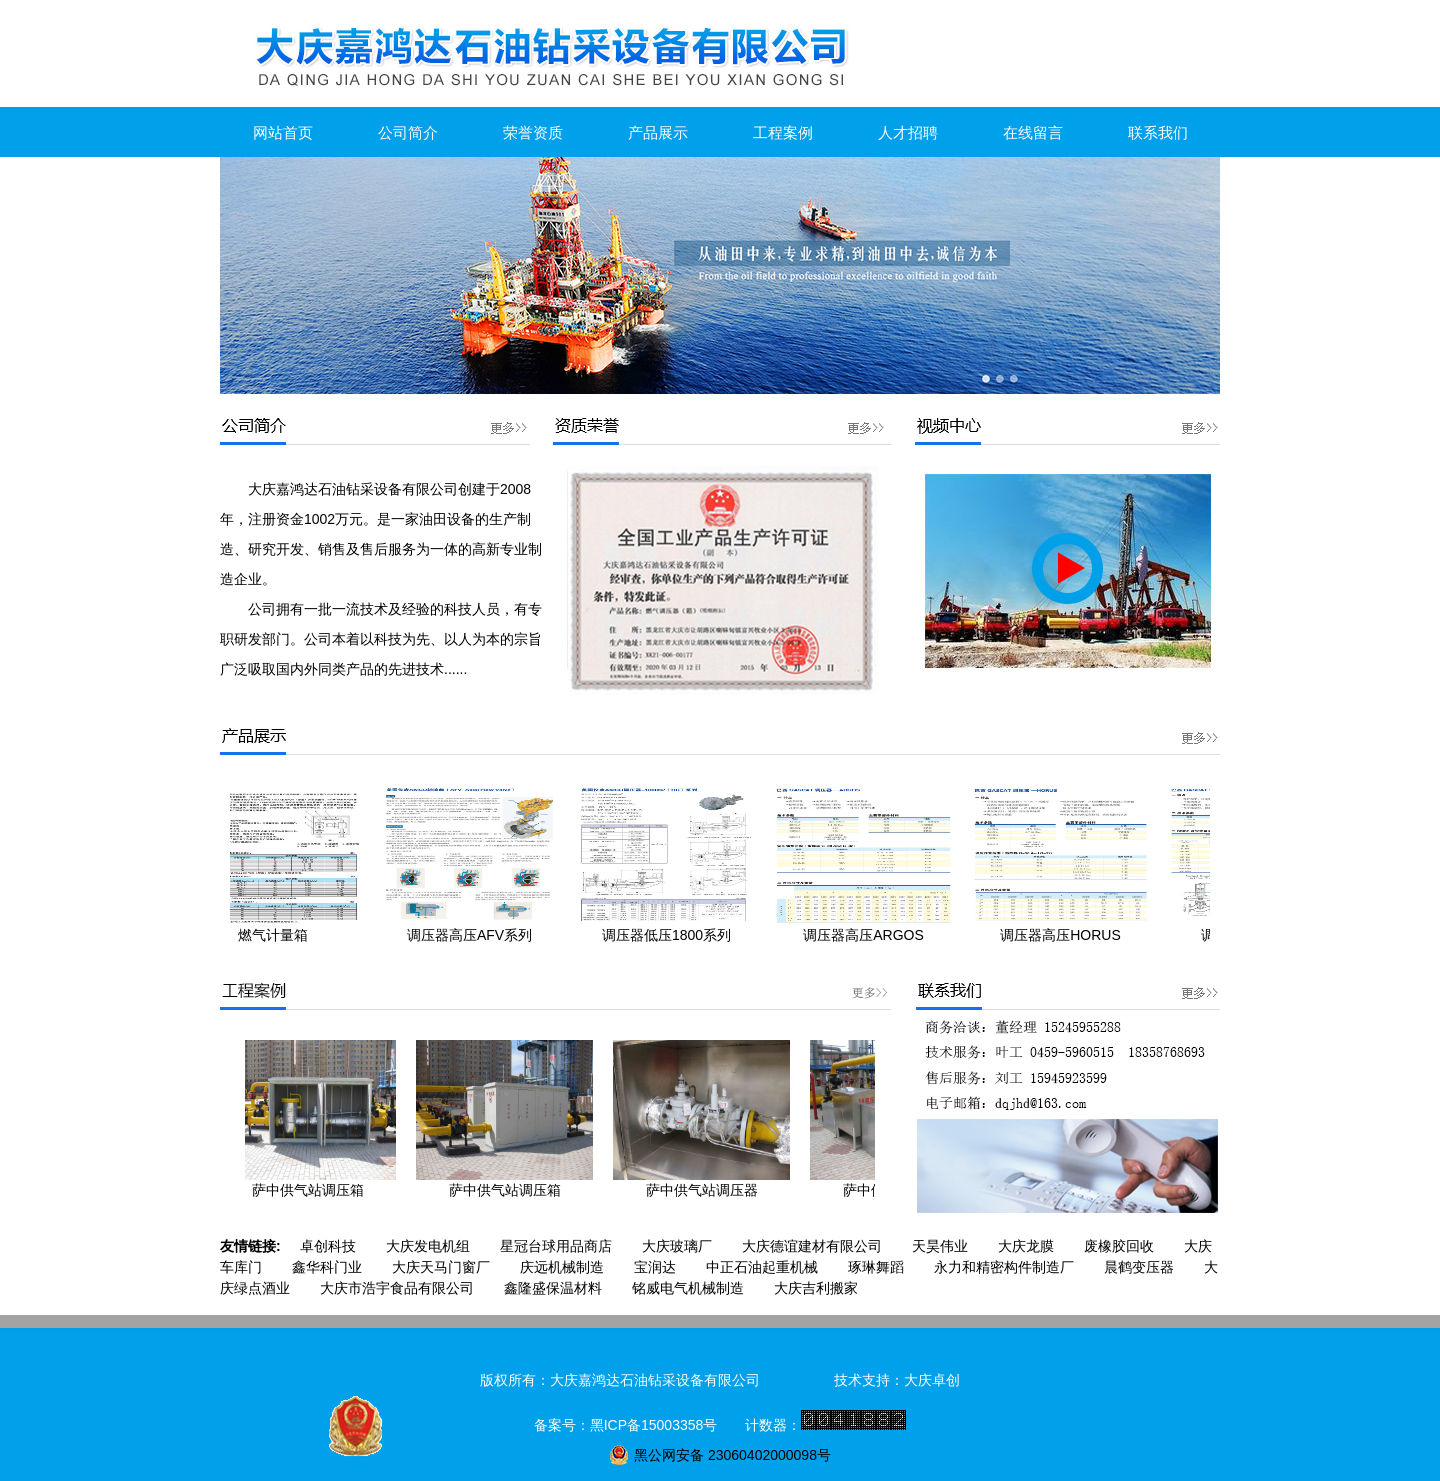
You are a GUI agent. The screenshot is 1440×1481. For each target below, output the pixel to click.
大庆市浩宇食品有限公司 (397, 1288)
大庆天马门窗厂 (441, 1267)
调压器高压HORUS (1068, 935)
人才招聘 (908, 132)
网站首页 (283, 132)
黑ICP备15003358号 (654, 1425)
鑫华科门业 (327, 1267)
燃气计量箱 (281, 935)
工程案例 (783, 132)
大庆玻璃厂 (677, 1246)
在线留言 (1033, 132)
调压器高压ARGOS (871, 935)
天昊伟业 (940, 1246)
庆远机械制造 (562, 1267)
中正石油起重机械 (762, 1267)
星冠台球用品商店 (556, 1246)
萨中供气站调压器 (708, 1190)
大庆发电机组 (428, 1246)
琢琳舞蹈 (876, 1267)
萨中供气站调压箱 (314, 1190)
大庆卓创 (932, 1380)
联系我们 (1158, 132)
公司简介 (408, 132)
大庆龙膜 (1026, 1246)
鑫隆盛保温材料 (553, 1288)
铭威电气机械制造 (688, 1288)
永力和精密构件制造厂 (1004, 1267)
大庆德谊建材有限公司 (812, 1246)
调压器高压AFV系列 (477, 935)
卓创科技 (328, 1246)
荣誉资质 (533, 132)
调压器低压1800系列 (674, 935)
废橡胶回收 (1119, 1246)
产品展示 (658, 132)
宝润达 (655, 1267)
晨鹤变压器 (1139, 1267)
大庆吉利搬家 (816, 1288)
